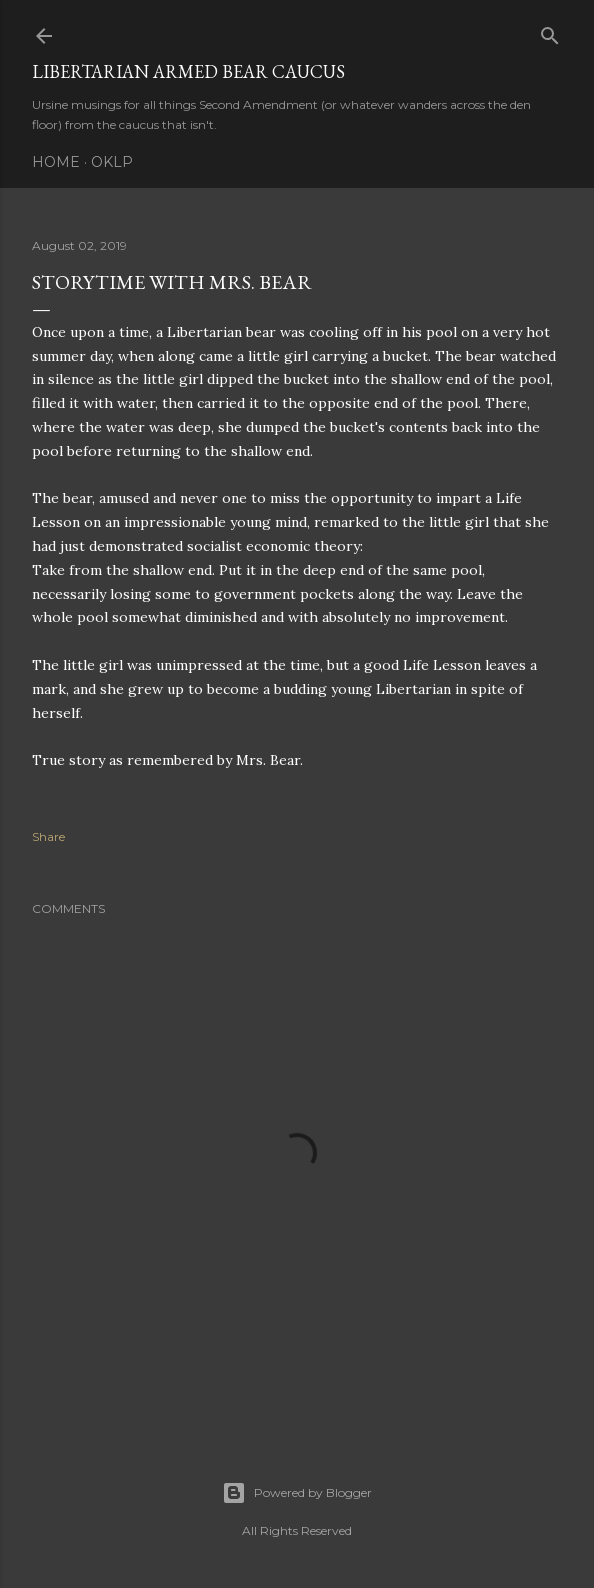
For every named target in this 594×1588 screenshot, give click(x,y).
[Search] (550, 31)
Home (56, 162)
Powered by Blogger (297, 1493)
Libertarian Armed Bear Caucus (188, 71)
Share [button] (48, 836)
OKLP (112, 162)
